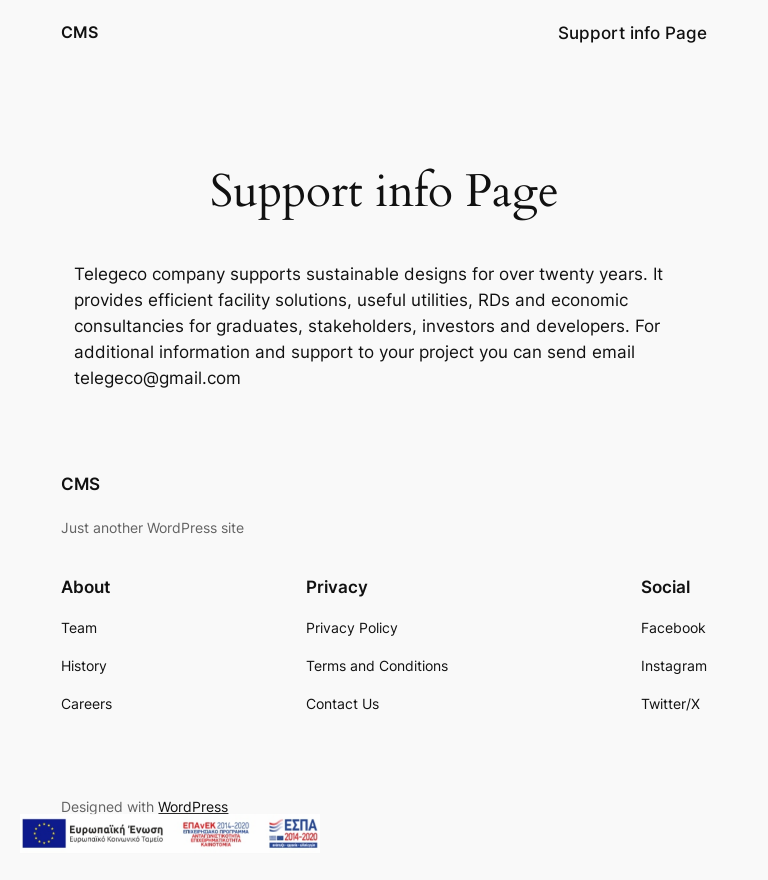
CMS (79, 32)
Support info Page (632, 33)
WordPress (193, 806)
